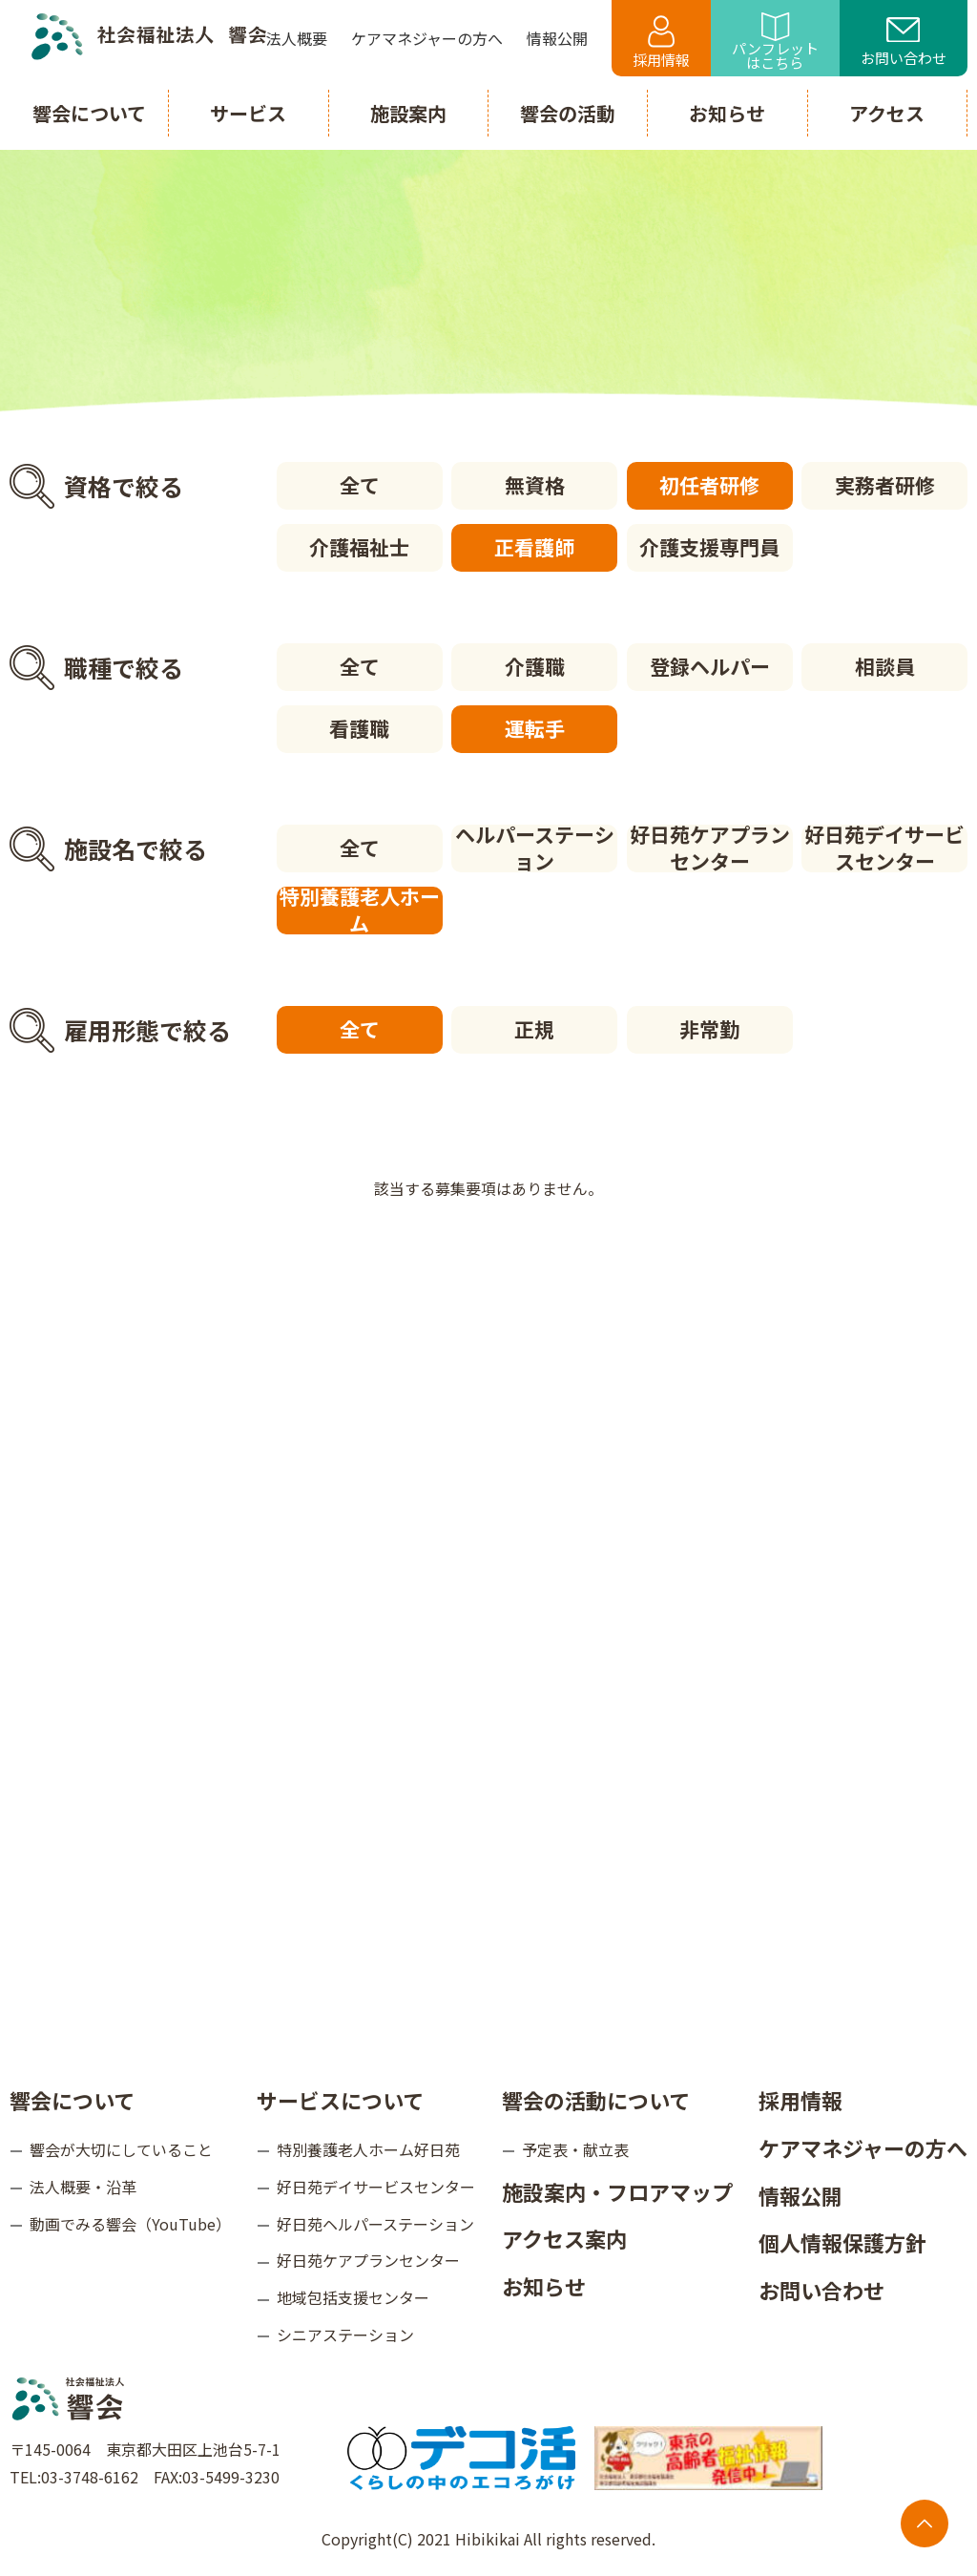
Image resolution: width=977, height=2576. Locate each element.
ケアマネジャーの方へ (863, 2147)
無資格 (535, 485)
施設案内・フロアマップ (617, 2191)
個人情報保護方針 (842, 2242)
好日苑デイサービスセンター (884, 848)
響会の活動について (596, 2099)
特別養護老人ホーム (360, 910)
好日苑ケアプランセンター (710, 848)
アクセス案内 (564, 2238)
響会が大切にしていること (121, 2149)
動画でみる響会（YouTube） (130, 2223)
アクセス (887, 113)
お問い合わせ (903, 43)
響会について (72, 2099)
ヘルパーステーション (534, 848)
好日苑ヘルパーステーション (375, 2223)
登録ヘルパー (710, 666)
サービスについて (340, 2099)
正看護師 (534, 547)
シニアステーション (345, 2334)
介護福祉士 (359, 547)
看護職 (359, 728)
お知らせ (544, 2286)
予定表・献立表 (575, 2149)
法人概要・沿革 (83, 2186)
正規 (534, 1029)
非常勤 (709, 1029)
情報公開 (800, 2195)
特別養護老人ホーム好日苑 (368, 2149)
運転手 (535, 728)
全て (360, 485)
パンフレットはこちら (775, 42)
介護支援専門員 (709, 547)
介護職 (535, 666)
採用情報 (661, 42)
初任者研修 (709, 485)
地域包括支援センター (353, 2297)
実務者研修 (885, 485)
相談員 (885, 666)
